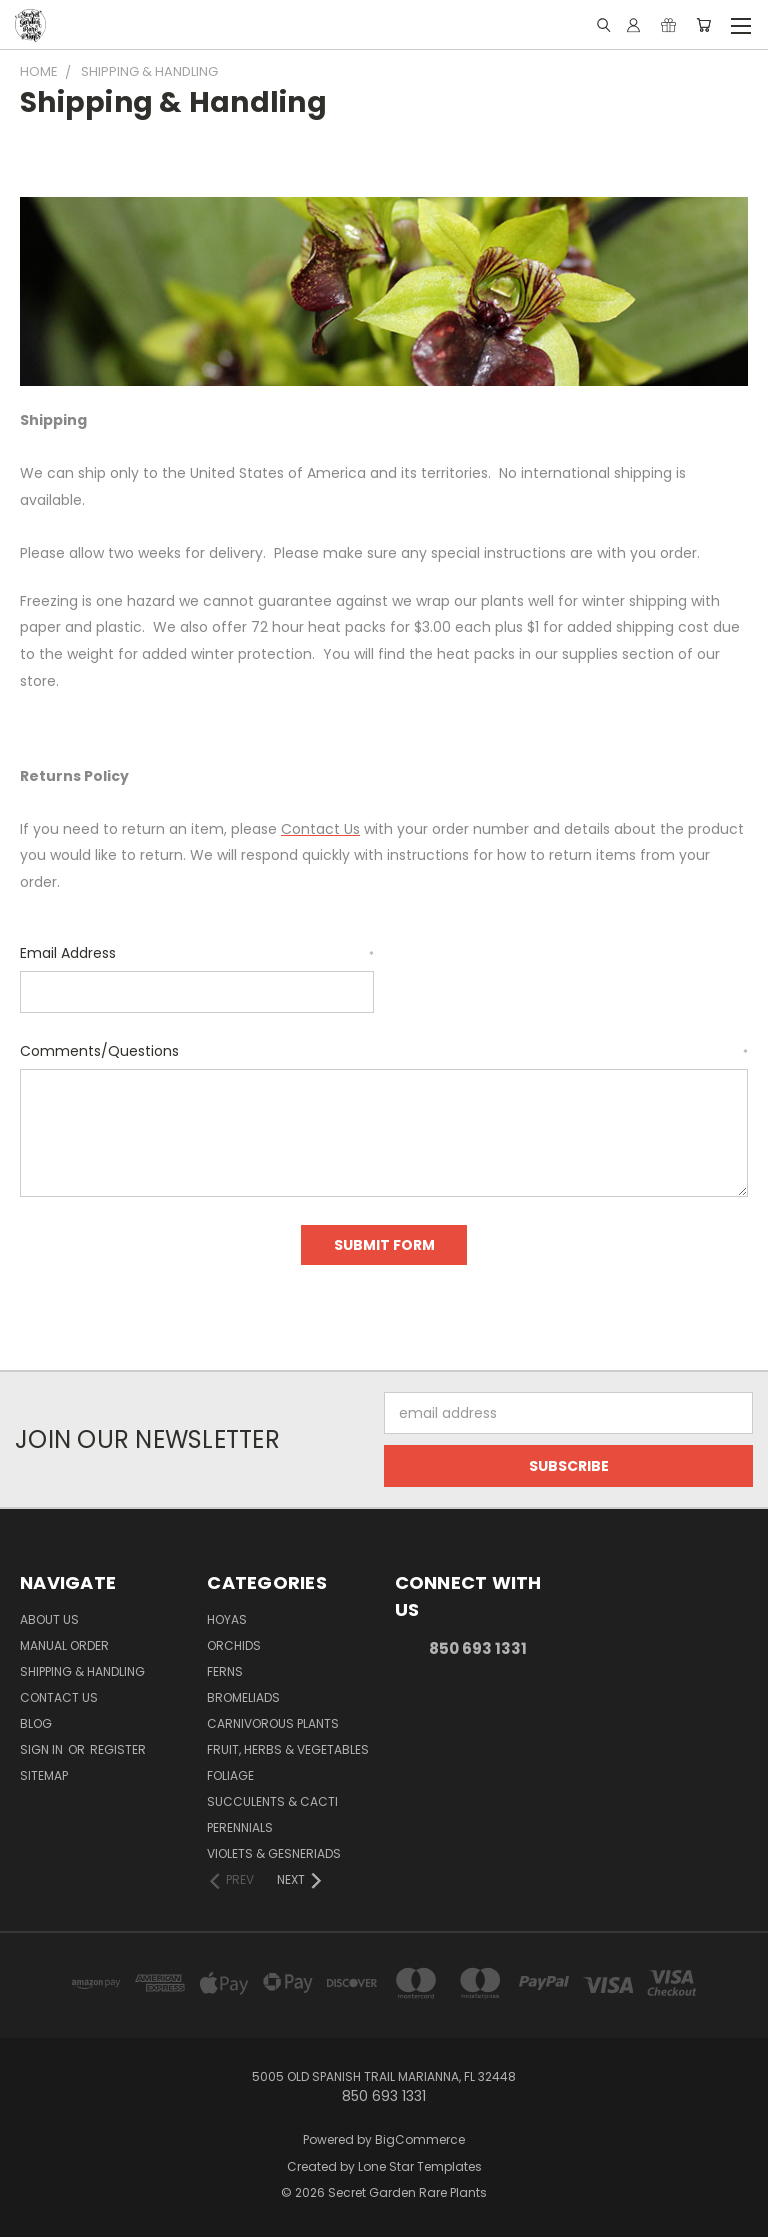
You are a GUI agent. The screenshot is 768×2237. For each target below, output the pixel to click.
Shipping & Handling (82, 1671)
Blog (36, 1723)
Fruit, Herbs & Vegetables (288, 1749)
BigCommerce (420, 2139)
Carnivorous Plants (273, 1723)
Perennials (240, 1827)
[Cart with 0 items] (703, 25)
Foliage (230, 1775)
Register (118, 1749)
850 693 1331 (478, 1648)
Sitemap (44, 1775)
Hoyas (227, 1619)
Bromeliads (243, 1697)
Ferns (225, 1671)
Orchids (234, 1645)
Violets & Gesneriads (274, 1853)
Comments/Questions (384, 1051)
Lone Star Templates (420, 2166)
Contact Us (59, 1697)
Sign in (43, 1749)
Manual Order (64, 1645)
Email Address (197, 953)
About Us (49, 1619)
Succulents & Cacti (272, 1801)
